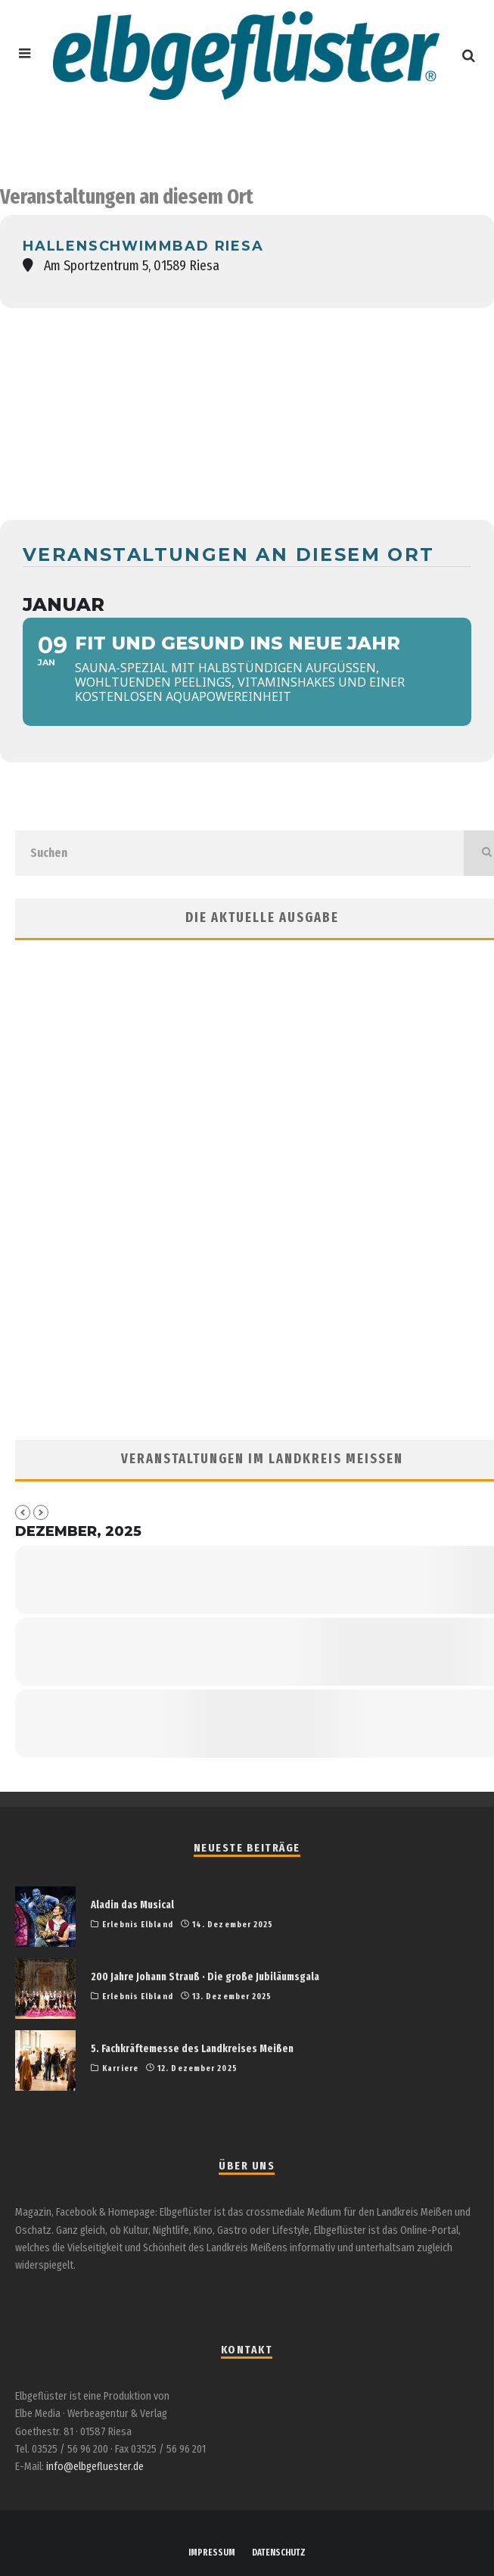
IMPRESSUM (211, 2552)
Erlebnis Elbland (137, 1925)
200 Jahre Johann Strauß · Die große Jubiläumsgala (205, 1976)
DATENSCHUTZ (279, 2552)
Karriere (120, 2068)
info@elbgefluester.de (95, 2466)
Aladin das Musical (132, 1905)
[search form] (239, 853)
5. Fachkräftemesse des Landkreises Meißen (192, 2048)
